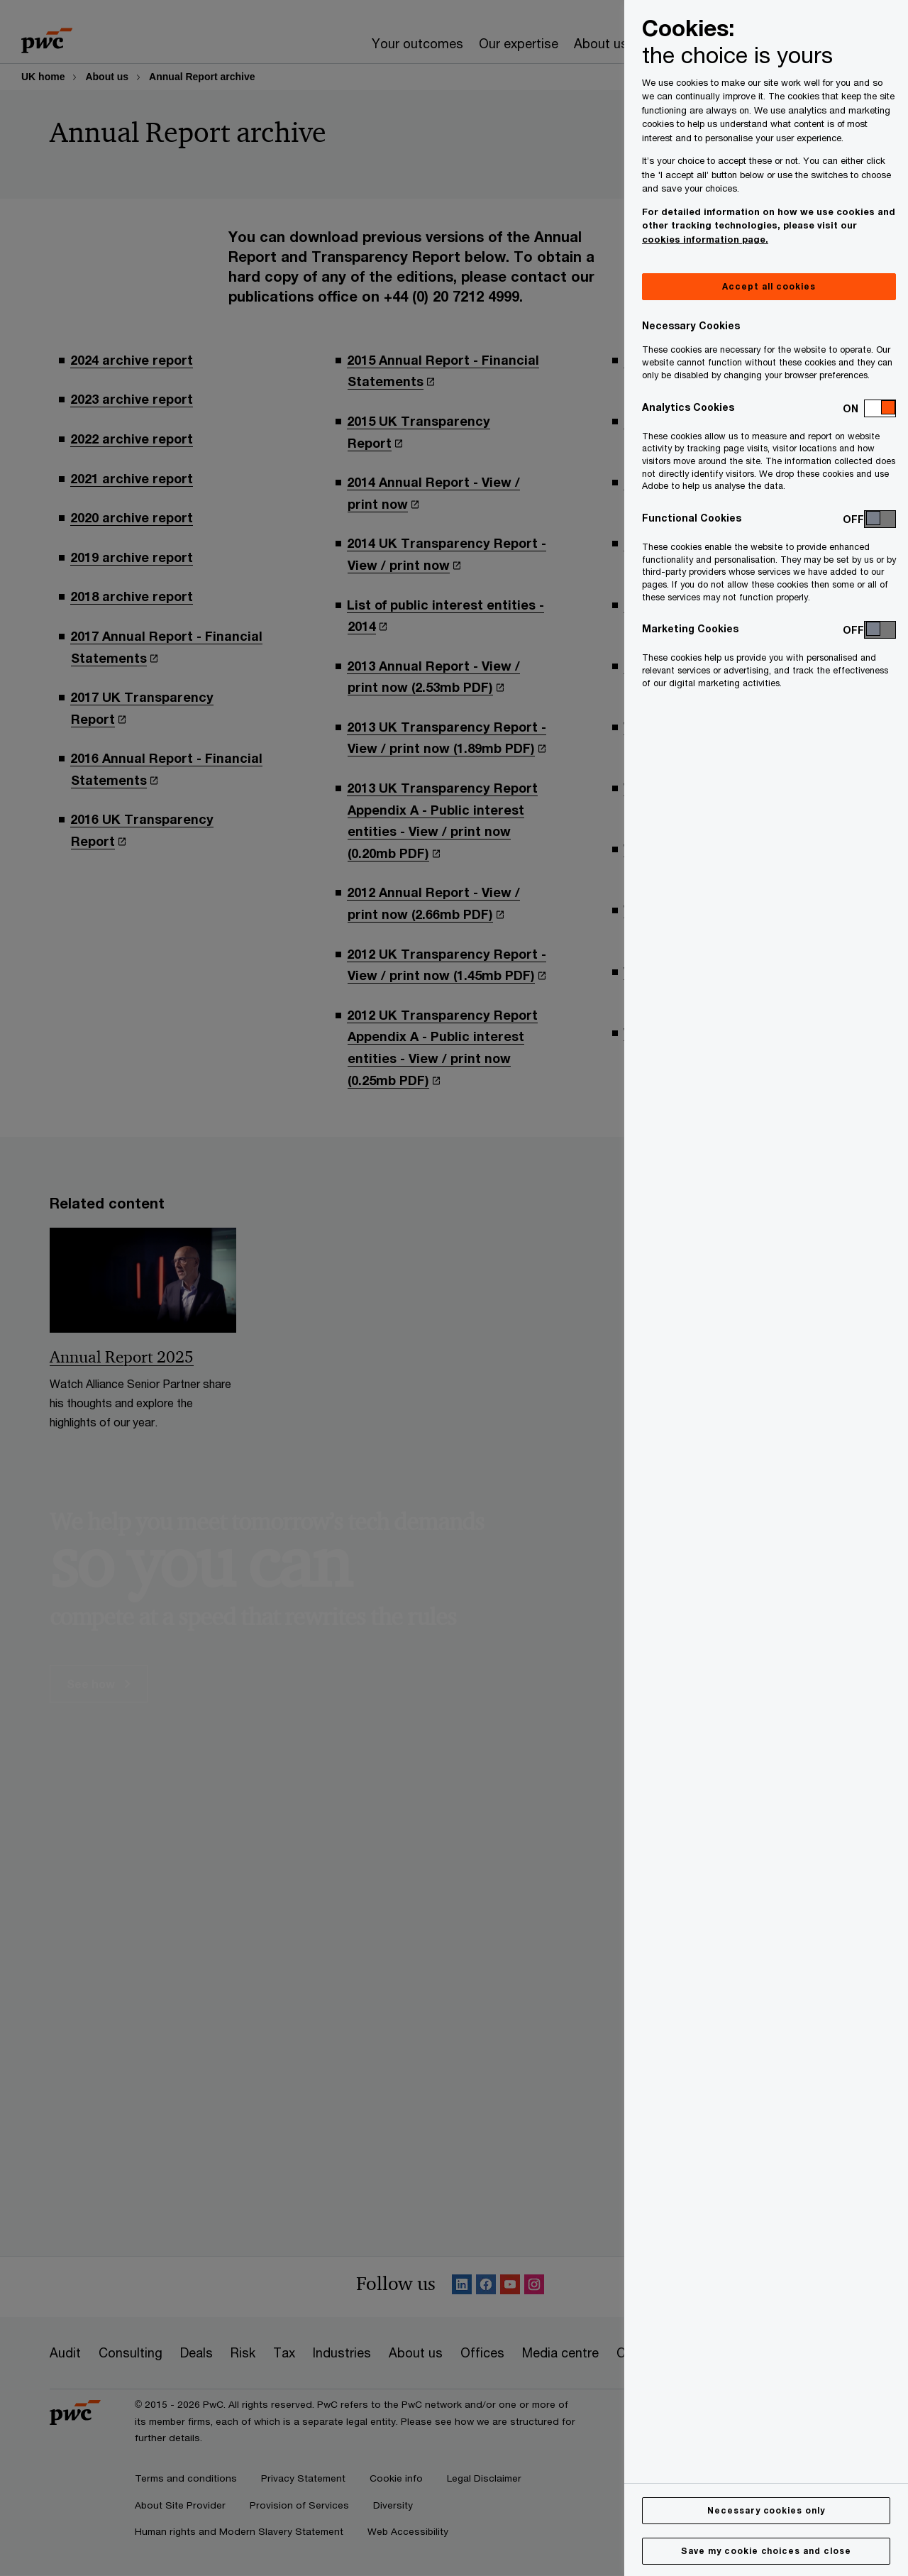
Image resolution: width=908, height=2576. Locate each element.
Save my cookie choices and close (766, 2550)
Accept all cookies (768, 286)
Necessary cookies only (766, 2510)
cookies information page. (705, 239)
